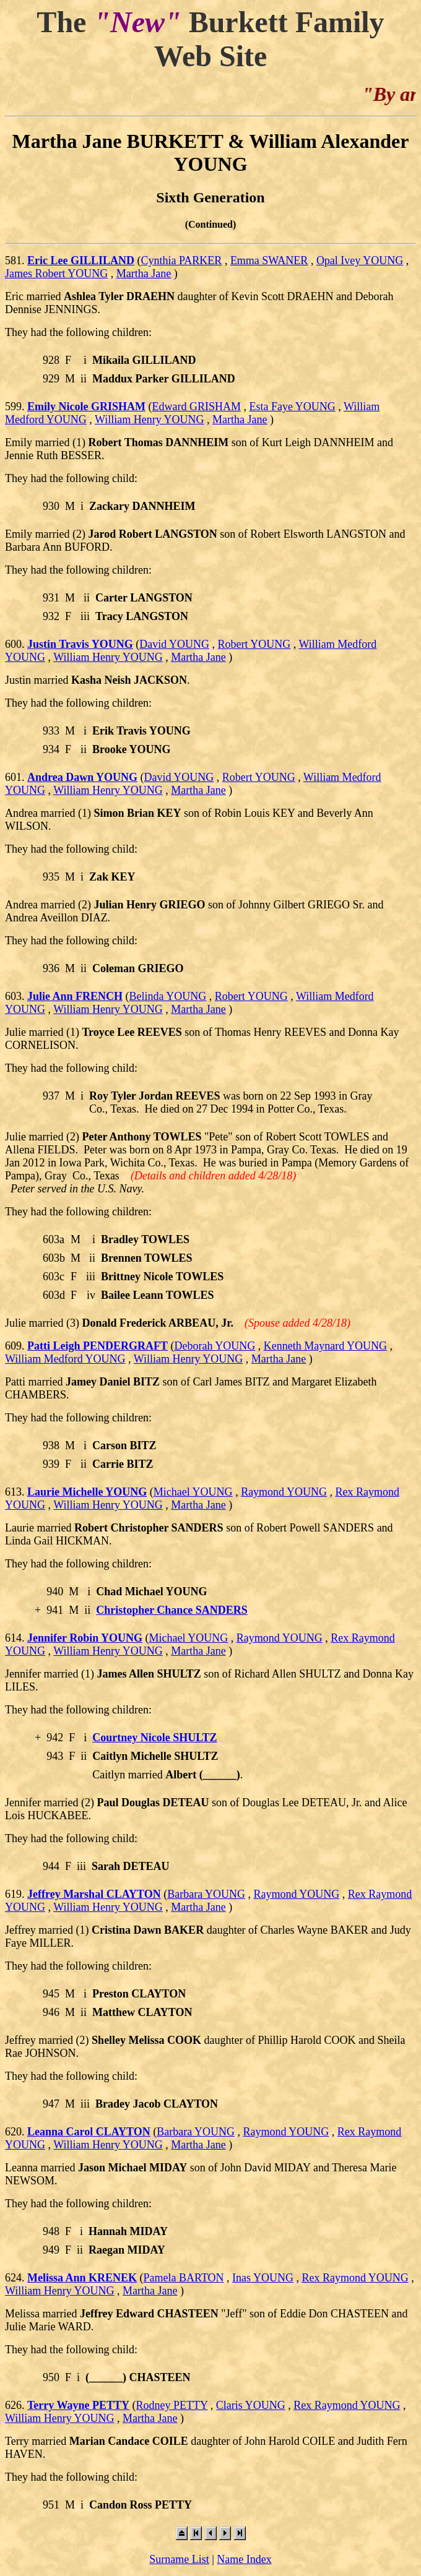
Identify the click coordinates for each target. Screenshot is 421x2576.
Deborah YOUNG (215, 1346)
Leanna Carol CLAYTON (88, 2132)
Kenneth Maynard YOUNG (325, 1346)
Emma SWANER (269, 260)
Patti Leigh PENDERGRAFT (97, 1346)
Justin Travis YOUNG (80, 644)
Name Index (244, 2559)
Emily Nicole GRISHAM (86, 406)
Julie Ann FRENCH (75, 996)
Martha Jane (143, 273)
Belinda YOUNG (168, 996)
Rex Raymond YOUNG (355, 2278)
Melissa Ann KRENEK (82, 2278)
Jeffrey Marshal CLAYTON (94, 1894)
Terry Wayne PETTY (78, 2405)
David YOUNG (174, 644)
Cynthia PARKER (181, 260)
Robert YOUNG (254, 644)
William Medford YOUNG (65, 1359)
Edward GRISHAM (196, 406)
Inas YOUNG (262, 2278)
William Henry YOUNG (149, 419)
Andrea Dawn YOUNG (82, 777)
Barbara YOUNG (206, 1894)
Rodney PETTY (172, 2405)
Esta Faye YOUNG (293, 406)
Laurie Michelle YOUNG (87, 1492)
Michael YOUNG (193, 1492)
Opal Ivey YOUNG (359, 260)
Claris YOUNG (250, 2405)
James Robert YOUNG (56, 273)
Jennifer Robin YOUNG (84, 1638)
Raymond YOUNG (284, 1492)
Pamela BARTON (184, 2278)
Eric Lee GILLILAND (80, 260)
